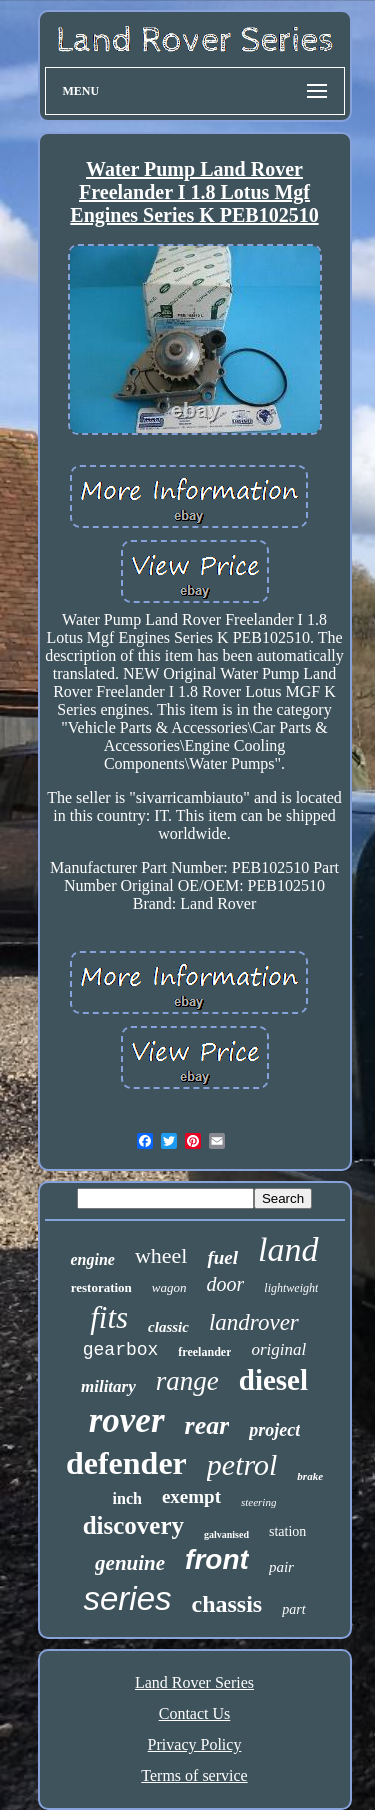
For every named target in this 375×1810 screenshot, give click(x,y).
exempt (191, 1496)
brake (310, 1476)
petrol (242, 1464)
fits (109, 1317)
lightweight (291, 1288)
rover (127, 1420)
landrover (254, 1322)
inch (127, 1498)
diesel (273, 1380)
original (278, 1349)
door (226, 1284)
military (108, 1386)
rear (207, 1425)
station (287, 1531)
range (187, 1381)
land (288, 1249)
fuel (222, 1257)
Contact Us (195, 1713)
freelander (204, 1352)
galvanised (226, 1534)
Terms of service (194, 1775)
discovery (133, 1525)
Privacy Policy (195, 1744)
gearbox (121, 1350)
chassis (227, 1604)
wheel (161, 1255)
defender (126, 1463)
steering (258, 1502)
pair (281, 1567)
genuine (130, 1563)
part (293, 1609)
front (217, 1559)
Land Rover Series (194, 1682)
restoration (101, 1287)
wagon (169, 1287)
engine (92, 1259)
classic (168, 1327)
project (274, 1430)
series (127, 1598)
